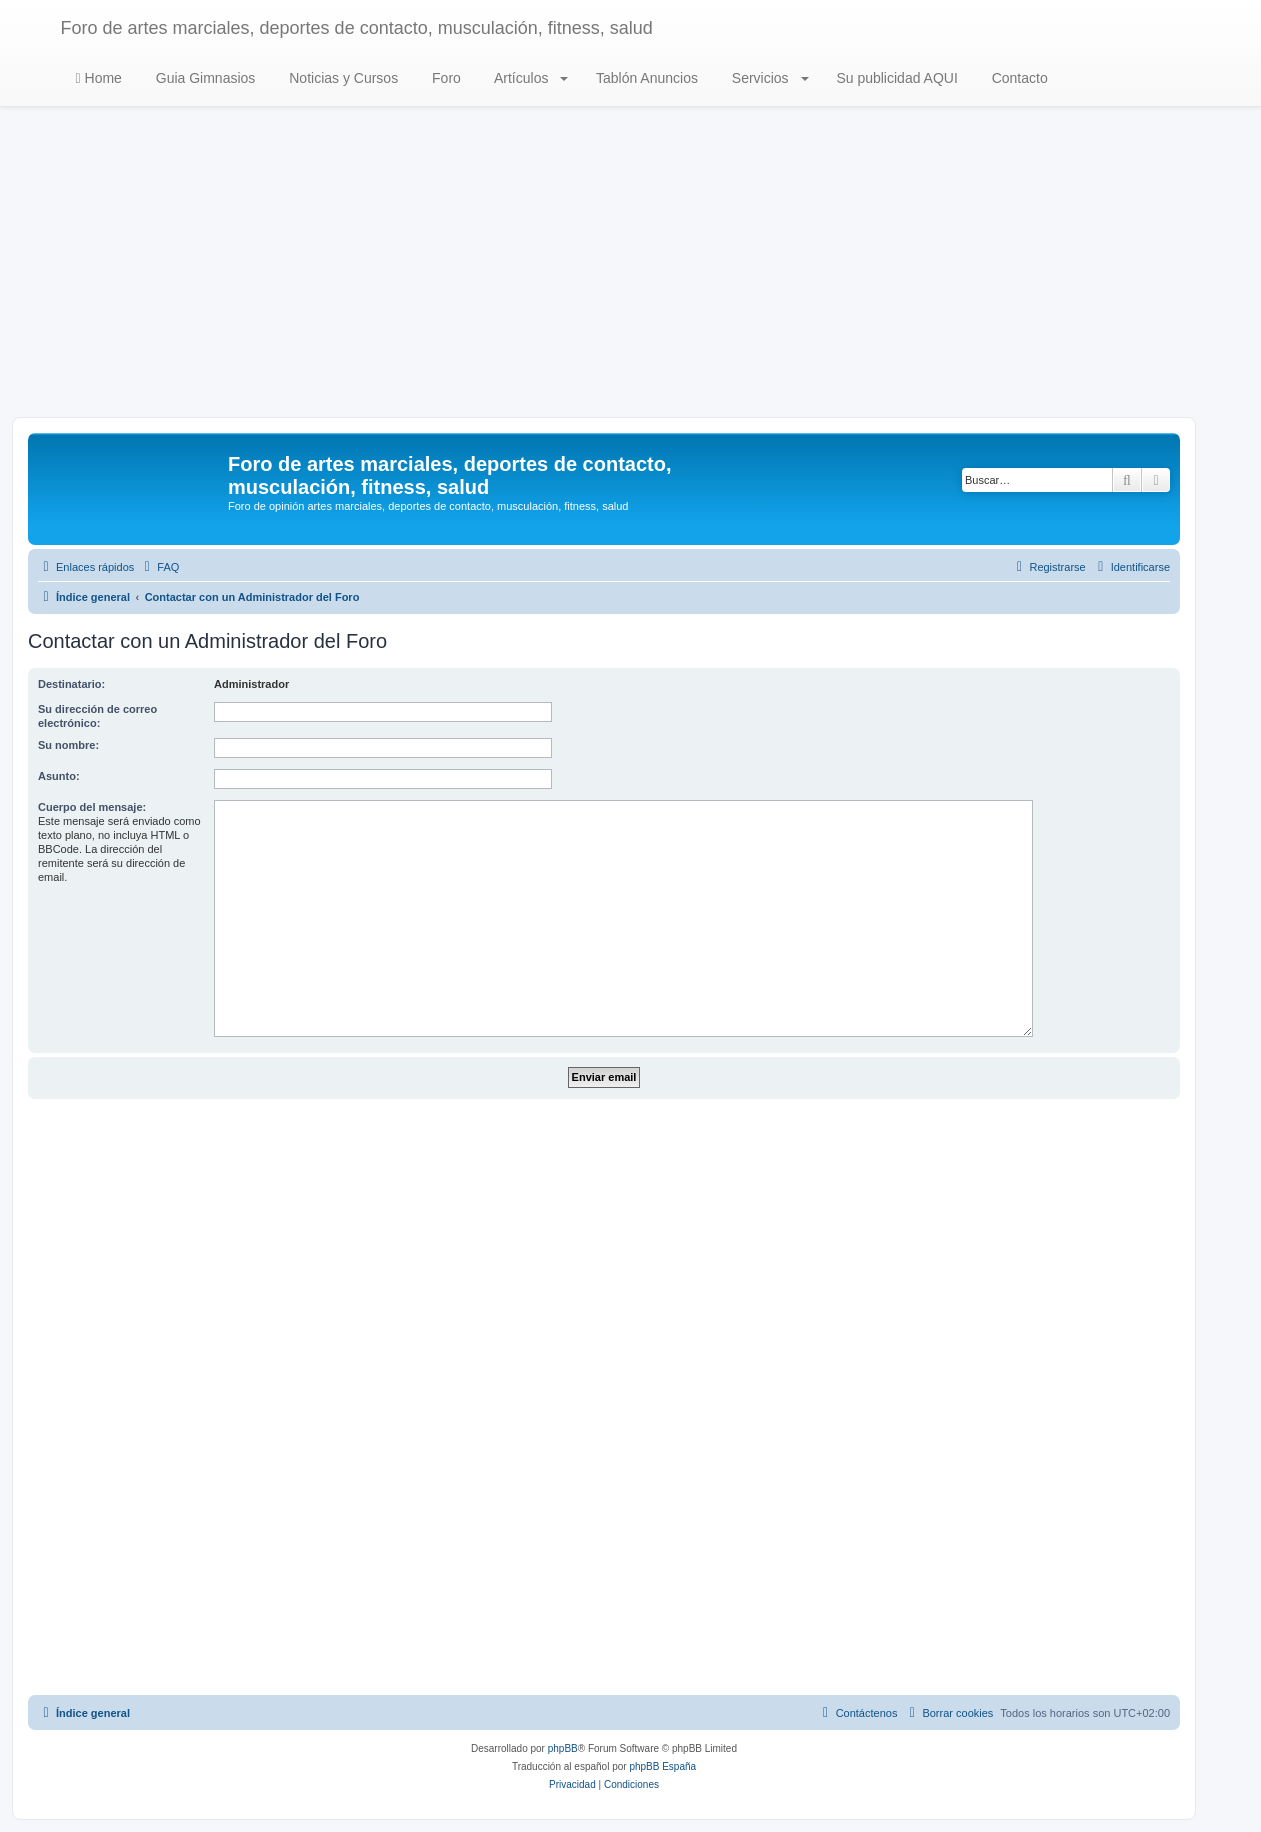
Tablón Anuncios (645, 78)
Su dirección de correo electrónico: (97, 716)
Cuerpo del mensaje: (92, 807)
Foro (444, 78)
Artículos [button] (529, 78)
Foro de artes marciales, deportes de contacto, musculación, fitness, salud (357, 28)
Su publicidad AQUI (895, 78)
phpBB (563, 1748)
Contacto (1018, 78)
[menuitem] (159, 567)
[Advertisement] (631, 267)
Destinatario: (71, 684)
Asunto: (59, 776)
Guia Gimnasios (203, 78)
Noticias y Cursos (341, 78)
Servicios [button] (768, 78)
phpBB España (662, 1766)
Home (99, 78)
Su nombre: (68, 745)
